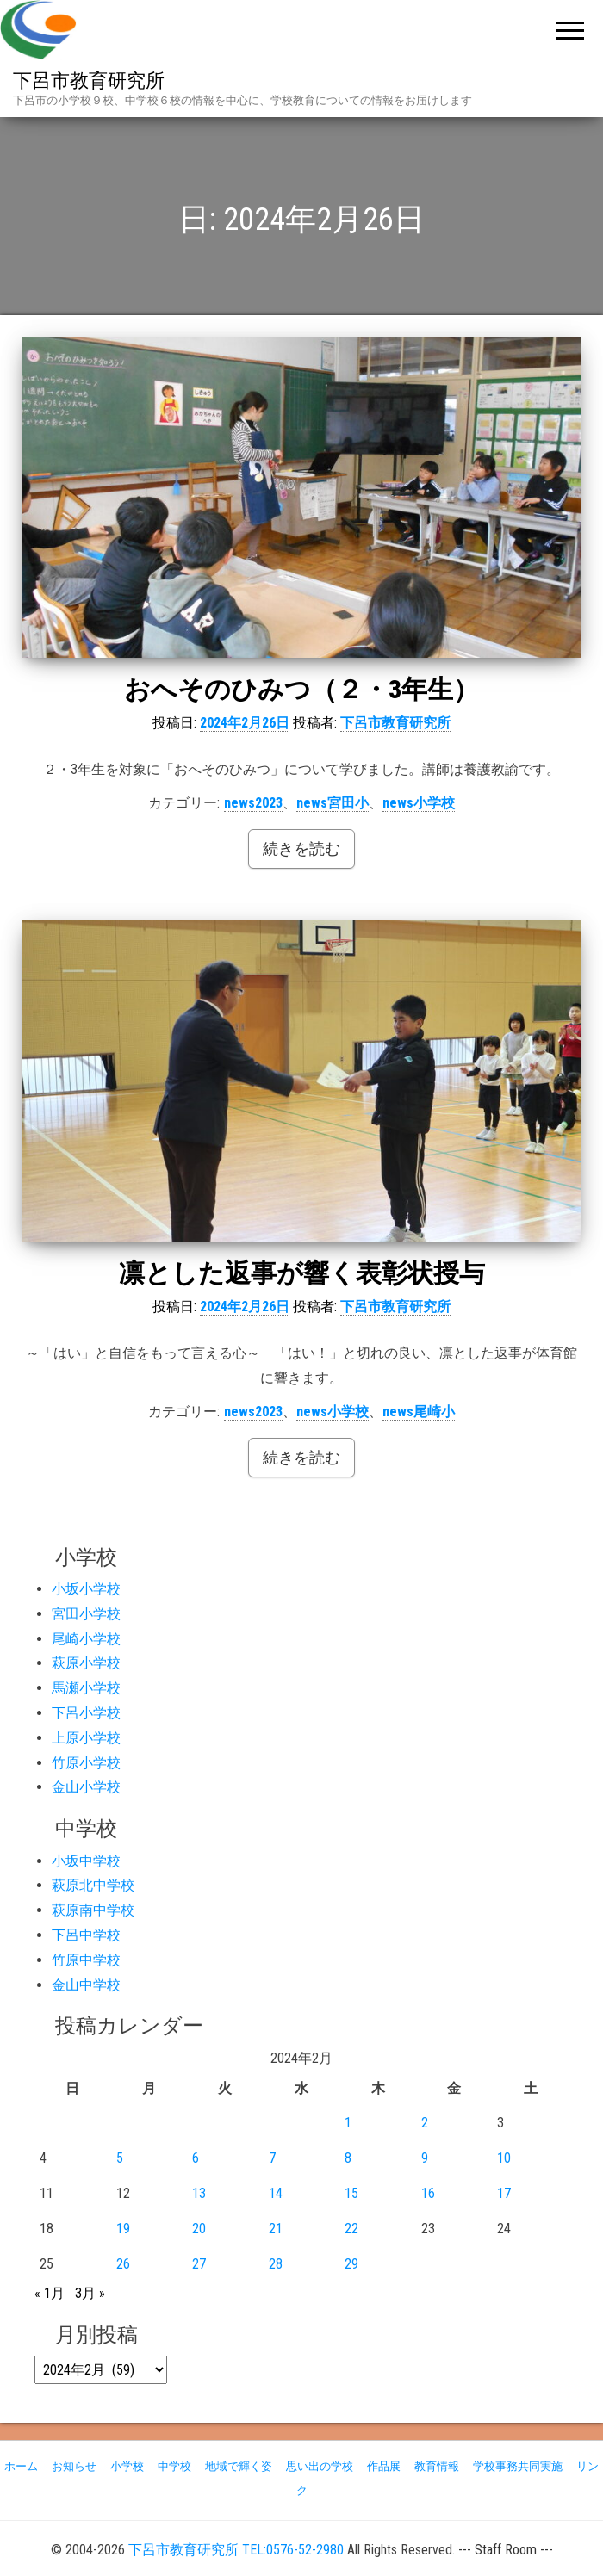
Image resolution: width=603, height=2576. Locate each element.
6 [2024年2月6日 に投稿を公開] (195, 2158)
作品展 (384, 2466)
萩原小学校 (86, 1663)
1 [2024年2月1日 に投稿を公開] (348, 2123)
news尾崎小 (418, 1411)
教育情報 (436, 2466)
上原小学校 (86, 1738)
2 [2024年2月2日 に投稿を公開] (424, 2123)
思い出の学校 (319, 2466)
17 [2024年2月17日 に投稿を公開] (504, 2193)
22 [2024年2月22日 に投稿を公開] (351, 2228)
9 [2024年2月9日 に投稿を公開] (424, 2158)
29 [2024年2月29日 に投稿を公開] (351, 2264)
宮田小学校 (86, 1614)
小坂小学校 (86, 1589)
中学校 (174, 2466)
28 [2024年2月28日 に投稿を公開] (276, 2264)
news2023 (253, 803)
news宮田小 (332, 803)
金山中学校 (86, 1985)
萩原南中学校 (93, 1910)
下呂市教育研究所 (89, 80)
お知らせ (74, 2466)
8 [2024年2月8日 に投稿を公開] (348, 2158)
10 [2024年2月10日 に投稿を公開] (504, 2158)
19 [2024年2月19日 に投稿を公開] (123, 2228)
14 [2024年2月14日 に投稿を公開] (276, 2193)
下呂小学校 (86, 1713)
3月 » (90, 2293)
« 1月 (49, 2293)
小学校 (127, 2466)
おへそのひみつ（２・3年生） (301, 689)
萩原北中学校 (93, 1885)
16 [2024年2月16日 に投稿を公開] (428, 2193)
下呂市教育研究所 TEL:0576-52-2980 (236, 2550)
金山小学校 (86, 1787)
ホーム (21, 2466)
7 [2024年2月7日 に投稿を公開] (272, 2158)
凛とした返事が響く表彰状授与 (302, 1273)
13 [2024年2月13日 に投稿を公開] (199, 2193)
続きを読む (301, 848)
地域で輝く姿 (238, 2466)
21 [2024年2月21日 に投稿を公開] (276, 2228)
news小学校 (418, 803)
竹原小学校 (86, 1763)
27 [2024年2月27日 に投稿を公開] (199, 2264)
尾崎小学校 (86, 1639)
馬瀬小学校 (86, 1688)
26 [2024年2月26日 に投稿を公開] (123, 2264)
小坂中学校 (86, 1861)
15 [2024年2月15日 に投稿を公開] (351, 2193)
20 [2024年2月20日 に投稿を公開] (199, 2228)
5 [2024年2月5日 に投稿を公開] (119, 2158)
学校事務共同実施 (518, 2466)
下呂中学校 (86, 1935)
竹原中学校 (86, 1960)
